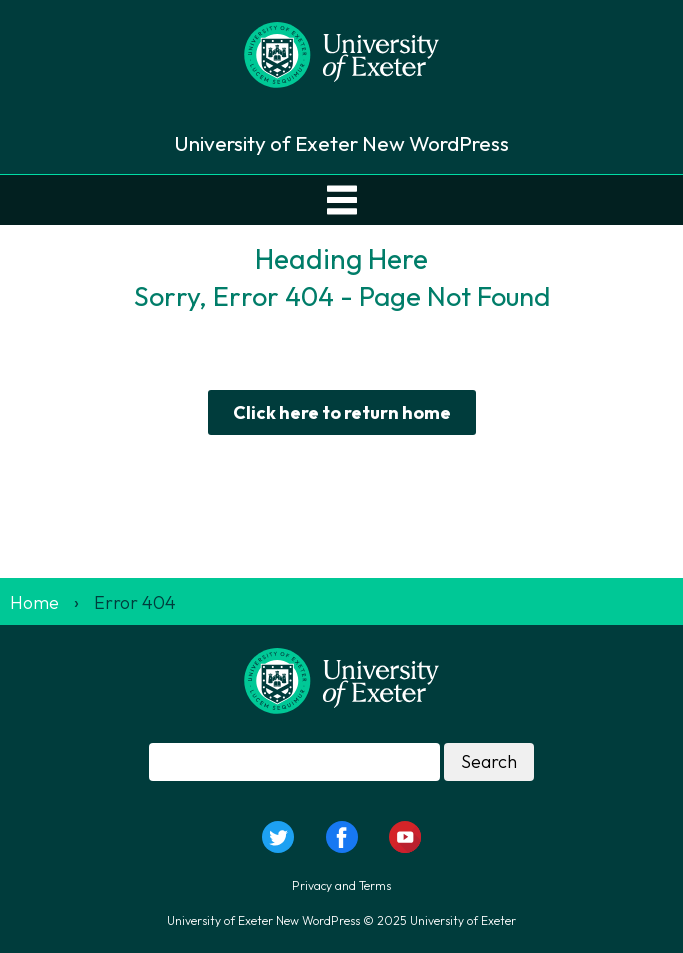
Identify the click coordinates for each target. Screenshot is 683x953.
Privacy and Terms (341, 885)
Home (34, 602)
